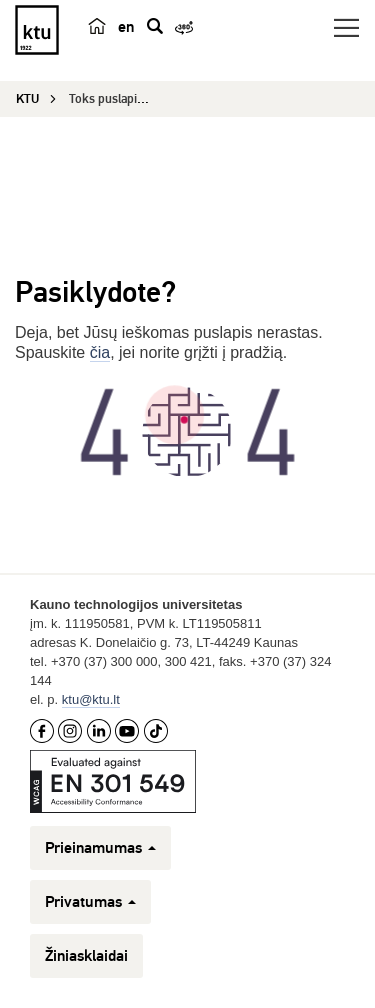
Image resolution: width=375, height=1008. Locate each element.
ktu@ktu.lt (91, 699)
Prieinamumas (100, 848)
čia (100, 352)
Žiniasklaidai (86, 956)
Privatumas (90, 902)
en (126, 27)
